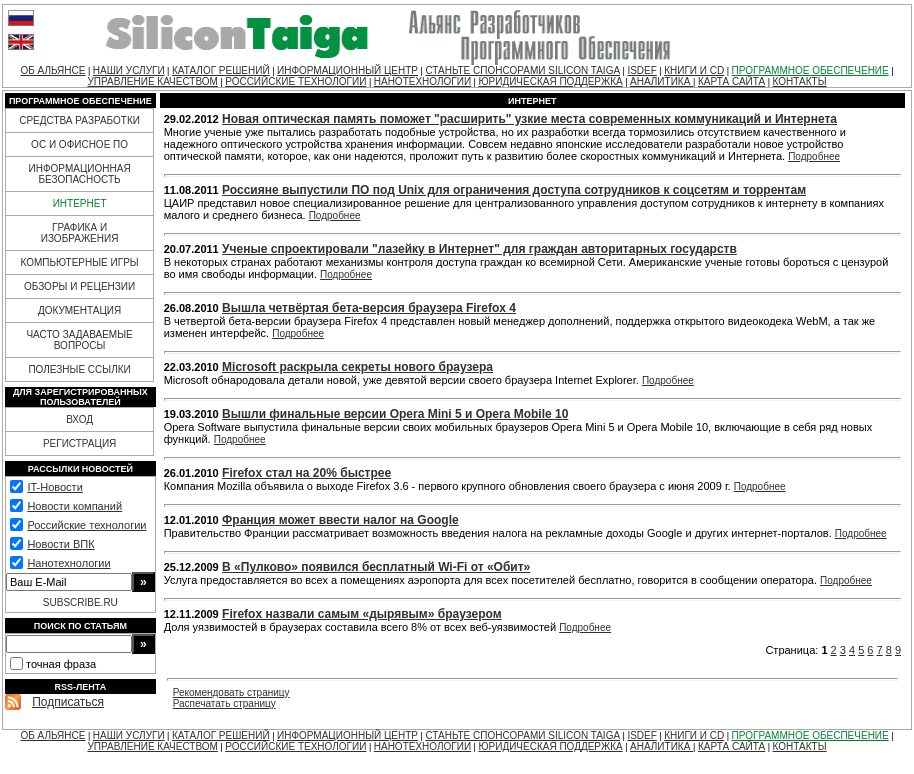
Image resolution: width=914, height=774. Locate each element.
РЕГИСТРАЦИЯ (79, 443)
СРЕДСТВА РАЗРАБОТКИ (79, 120)
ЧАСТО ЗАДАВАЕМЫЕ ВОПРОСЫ (79, 340)
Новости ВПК (60, 544)
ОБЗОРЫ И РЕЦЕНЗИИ (79, 286)
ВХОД (79, 419)
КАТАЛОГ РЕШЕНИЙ (221, 70)
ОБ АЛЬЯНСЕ (52, 70)
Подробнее (814, 156)
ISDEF (641, 70)
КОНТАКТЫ (800, 81)
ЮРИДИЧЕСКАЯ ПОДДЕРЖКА (550, 81)
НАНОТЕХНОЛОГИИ (422, 81)
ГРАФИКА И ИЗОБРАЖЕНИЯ (80, 233)
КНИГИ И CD (694, 70)
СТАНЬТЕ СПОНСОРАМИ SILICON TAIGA (522, 70)
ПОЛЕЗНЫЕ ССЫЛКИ (79, 369)
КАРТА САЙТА (731, 81)
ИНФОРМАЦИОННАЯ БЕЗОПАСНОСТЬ (80, 174)
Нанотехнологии (68, 563)
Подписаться (68, 702)
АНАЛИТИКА (661, 81)
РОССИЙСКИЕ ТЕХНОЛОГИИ (295, 81)
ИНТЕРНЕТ (80, 203)
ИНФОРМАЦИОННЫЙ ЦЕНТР (347, 70)
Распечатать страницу (224, 703)
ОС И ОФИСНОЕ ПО (79, 144)
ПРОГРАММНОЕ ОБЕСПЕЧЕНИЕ (810, 70)
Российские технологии (86, 525)
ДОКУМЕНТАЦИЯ (79, 310)
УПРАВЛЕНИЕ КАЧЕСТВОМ (152, 81)
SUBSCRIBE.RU (80, 602)
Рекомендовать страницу (231, 692)
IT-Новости (54, 487)
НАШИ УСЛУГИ (129, 70)
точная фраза (61, 664)
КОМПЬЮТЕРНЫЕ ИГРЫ (79, 262)
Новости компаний (74, 506)
